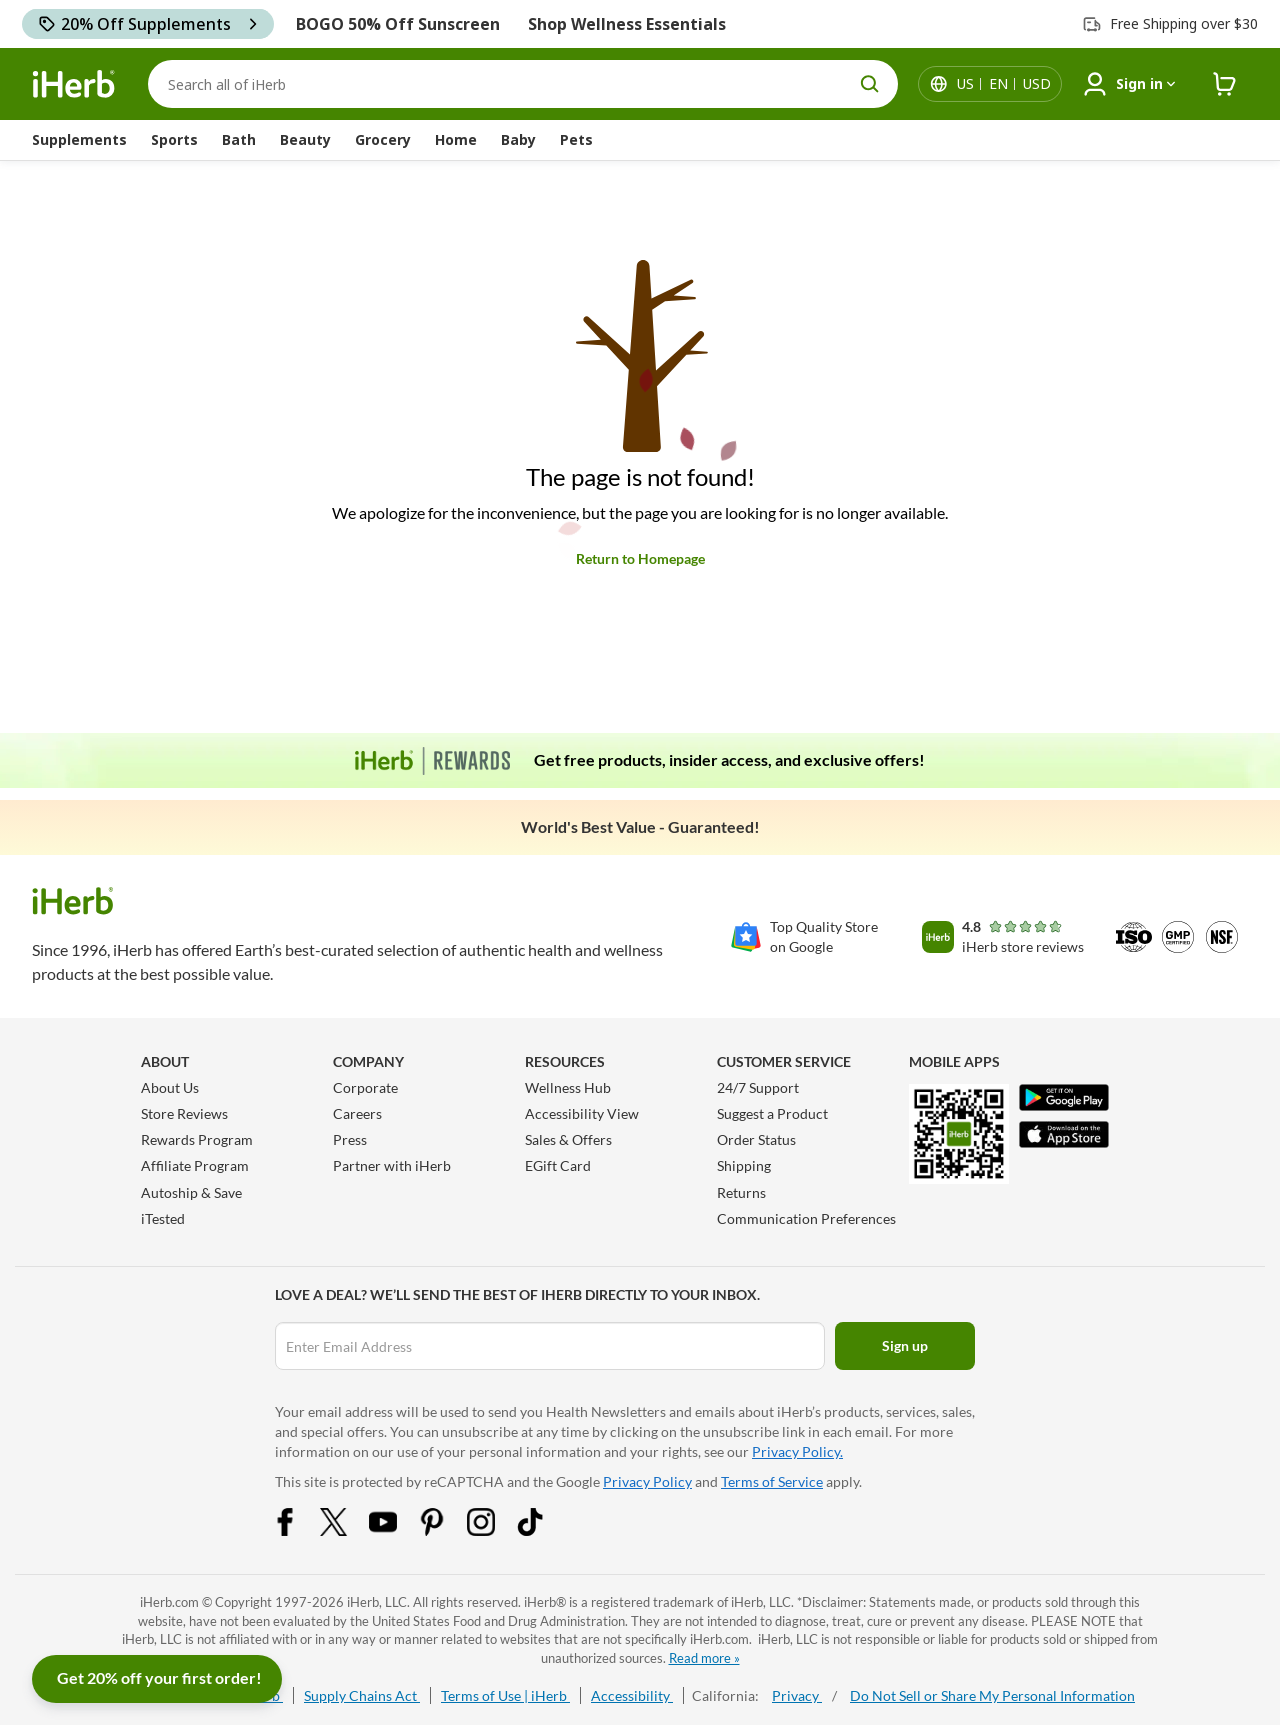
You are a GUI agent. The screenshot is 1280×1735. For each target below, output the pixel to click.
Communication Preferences (806, 1218)
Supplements (79, 139)
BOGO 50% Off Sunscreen (398, 24)
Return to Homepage (640, 558)
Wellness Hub (568, 1087)
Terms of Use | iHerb (505, 1695)
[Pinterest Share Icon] (445, 1530)
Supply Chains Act (362, 1695)
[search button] (870, 84)
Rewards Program (197, 1139)
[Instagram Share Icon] (494, 1530)
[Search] (523, 84)
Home (456, 139)
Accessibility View (582, 1113)
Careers (357, 1113)
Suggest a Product (772, 1113)
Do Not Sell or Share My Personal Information (992, 1695)
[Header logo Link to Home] (74, 84)
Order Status (756, 1139)
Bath (239, 139)
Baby (518, 139)
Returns (741, 1192)
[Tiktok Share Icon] (543, 1530)
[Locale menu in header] (1004, 84)
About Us (170, 1087)
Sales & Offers (568, 1139)
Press (350, 1139)
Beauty (305, 139)
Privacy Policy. (797, 1451)
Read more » (704, 1658)
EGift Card (558, 1165)
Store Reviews (184, 1113)
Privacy (797, 1695)
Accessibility (632, 1695)
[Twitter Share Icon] (347, 1530)
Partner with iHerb (392, 1165)
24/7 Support (758, 1087)
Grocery (383, 139)
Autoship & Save (191, 1192)
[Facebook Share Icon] (298, 1530)
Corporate (365, 1087)
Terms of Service (772, 1481)
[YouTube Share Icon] (396, 1530)
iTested (163, 1218)
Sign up (905, 1345)
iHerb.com (169, 1602)
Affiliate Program (195, 1165)
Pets (576, 139)
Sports (174, 139)
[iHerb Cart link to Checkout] (1225, 84)
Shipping (744, 1165)
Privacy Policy (647, 1481)
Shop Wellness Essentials (627, 24)
